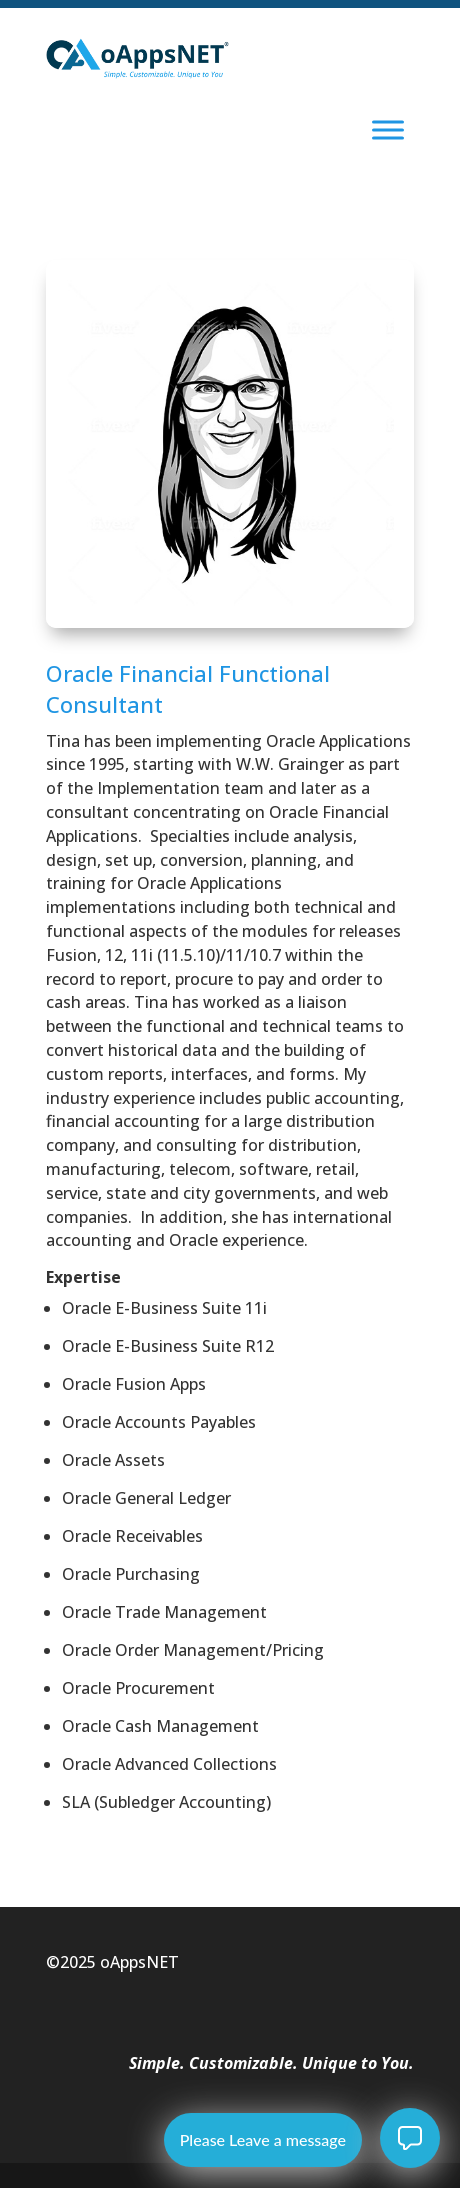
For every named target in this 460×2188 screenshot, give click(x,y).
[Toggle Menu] (388, 129)
